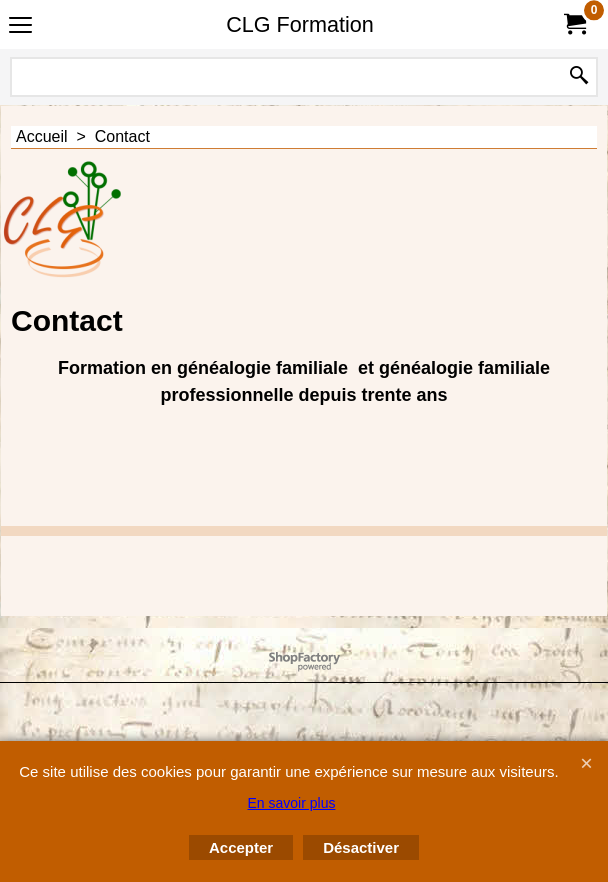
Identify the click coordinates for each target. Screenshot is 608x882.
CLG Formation (300, 24)
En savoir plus (292, 803)
